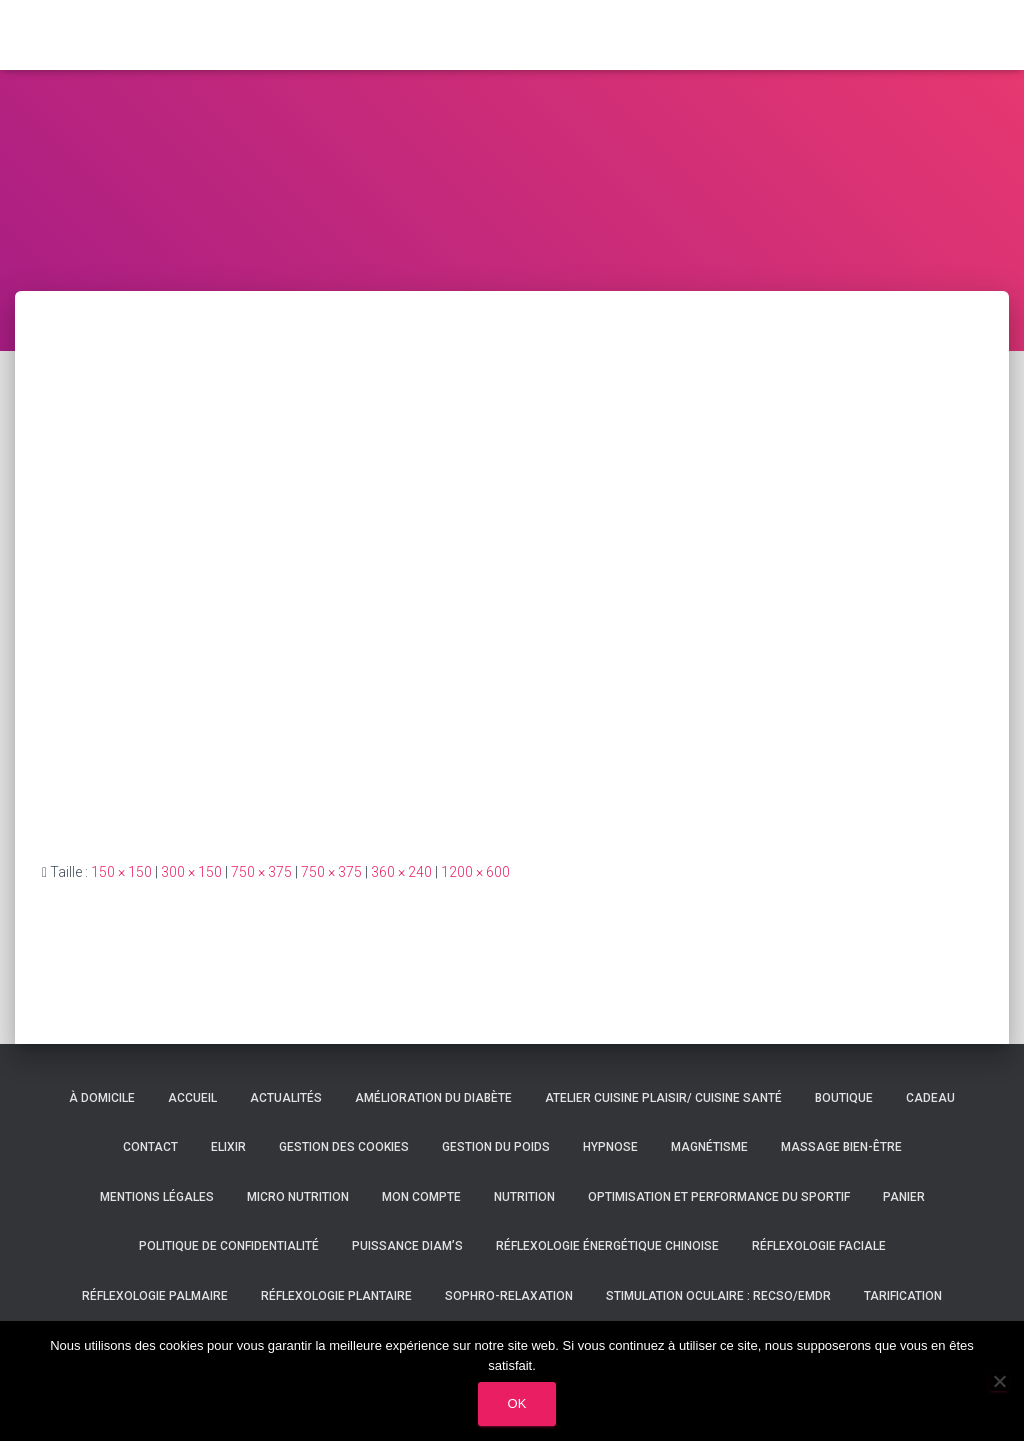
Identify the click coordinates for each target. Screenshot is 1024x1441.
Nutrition (524, 1197)
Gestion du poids (496, 1147)
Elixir (228, 1147)
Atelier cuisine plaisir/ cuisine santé (663, 1098)
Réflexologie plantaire (336, 1296)
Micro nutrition (298, 1197)
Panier (904, 1197)
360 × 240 (401, 872)
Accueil (192, 1098)
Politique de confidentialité (229, 1246)
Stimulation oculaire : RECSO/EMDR (718, 1296)
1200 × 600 (475, 872)
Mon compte (421, 1197)
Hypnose (610, 1147)
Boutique (844, 1098)
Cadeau (930, 1098)
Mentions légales (157, 1197)
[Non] (999, 1381)
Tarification (903, 1296)
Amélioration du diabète (433, 1098)
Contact (150, 1147)
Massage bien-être (841, 1147)
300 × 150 (191, 872)
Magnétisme (709, 1147)
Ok (517, 1403)
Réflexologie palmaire (155, 1296)
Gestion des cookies (344, 1147)
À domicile (102, 1098)
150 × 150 (121, 872)
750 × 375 (261, 872)
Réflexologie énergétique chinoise (607, 1246)
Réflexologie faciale (819, 1246)
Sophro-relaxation (509, 1296)
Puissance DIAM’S (407, 1246)
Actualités (286, 1098)
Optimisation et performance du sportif (719, 1197)
